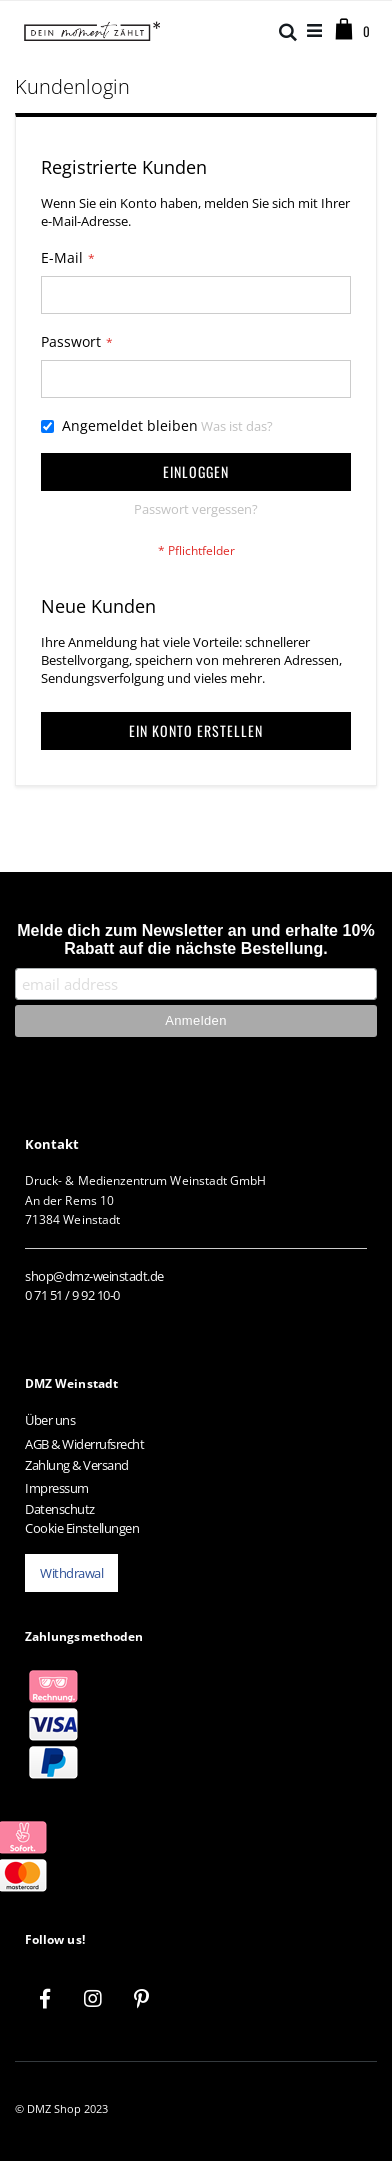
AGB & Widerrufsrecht (84, 1444)
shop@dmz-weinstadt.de (94, 1276)
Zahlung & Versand (77, 1465)
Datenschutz (60, 1509)
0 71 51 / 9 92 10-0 (72, 1295)
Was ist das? (237, 426)
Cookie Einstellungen (82, 1528)
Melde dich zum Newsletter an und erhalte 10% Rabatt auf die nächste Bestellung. (196, 939)
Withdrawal (71, 1573)
